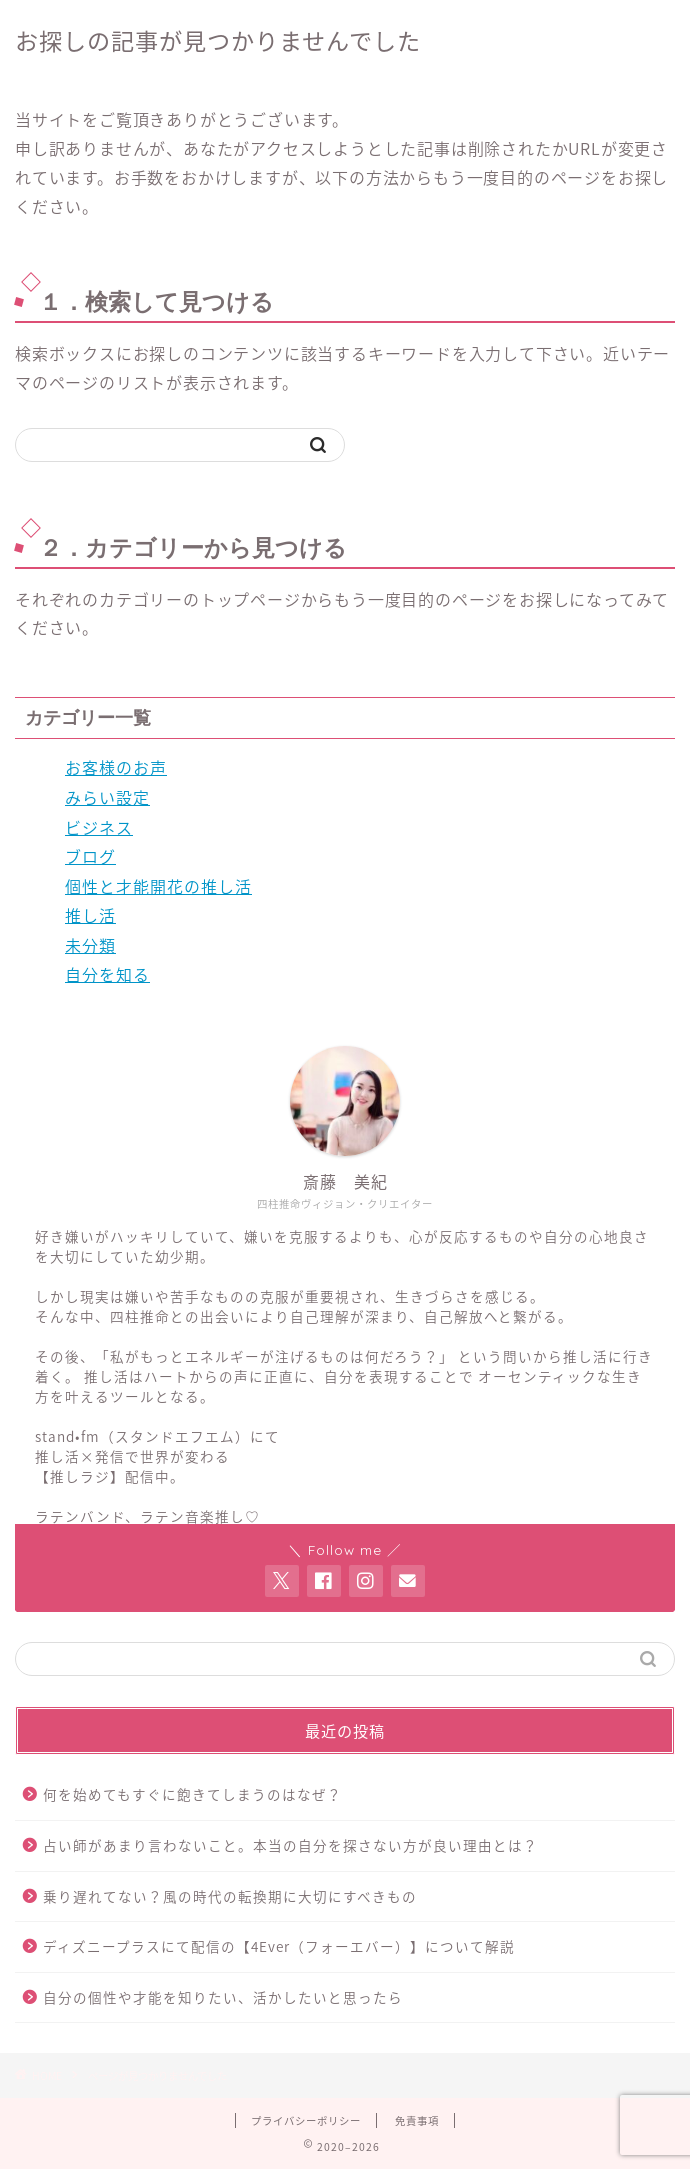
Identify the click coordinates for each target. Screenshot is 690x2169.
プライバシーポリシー (306, 2120)
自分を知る (107, 974)
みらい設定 (107, 797)
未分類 (90, 945)
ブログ (90, 856)
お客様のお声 (116, 767)
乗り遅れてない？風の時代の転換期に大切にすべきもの (230, 1896)
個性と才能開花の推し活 (158, 886)
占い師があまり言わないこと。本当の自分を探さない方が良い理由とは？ (290, 1845)
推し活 (90, 915)
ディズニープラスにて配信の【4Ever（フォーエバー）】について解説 (279, 1946)
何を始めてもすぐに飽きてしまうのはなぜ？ (192, 1794)
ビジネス (99, 827)
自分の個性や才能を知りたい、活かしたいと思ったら (223, 1997)
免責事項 (417, 2120)
